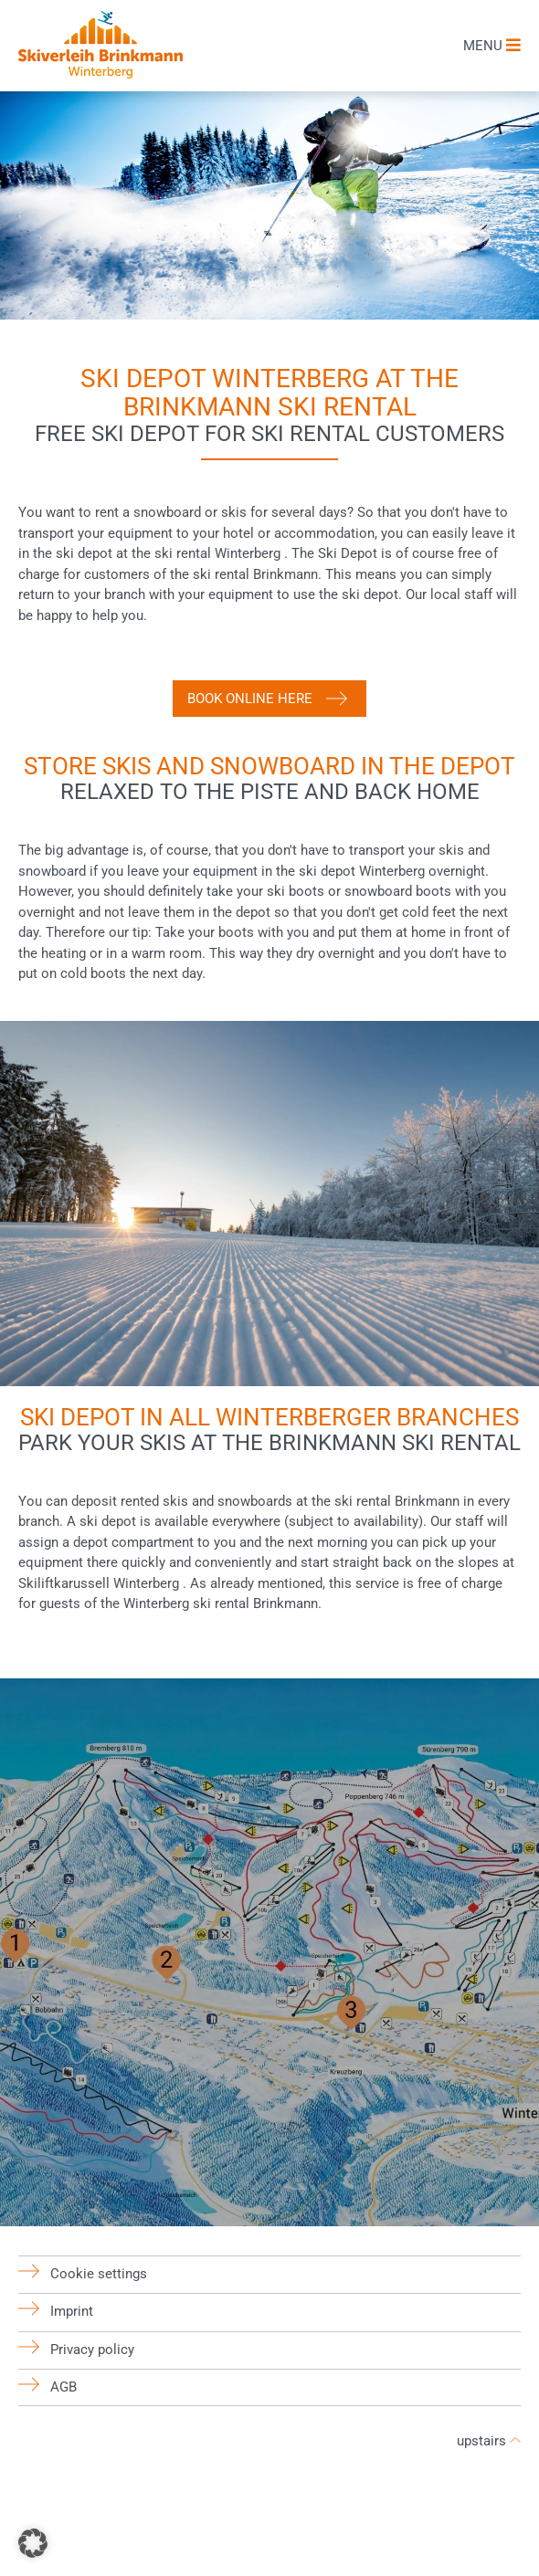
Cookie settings (98, 2274)
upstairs (489, 2441)
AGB (63, 2387)
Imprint (71, 2311)
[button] (33, 2543)
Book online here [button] (249, 698)
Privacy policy (92, 2349)
